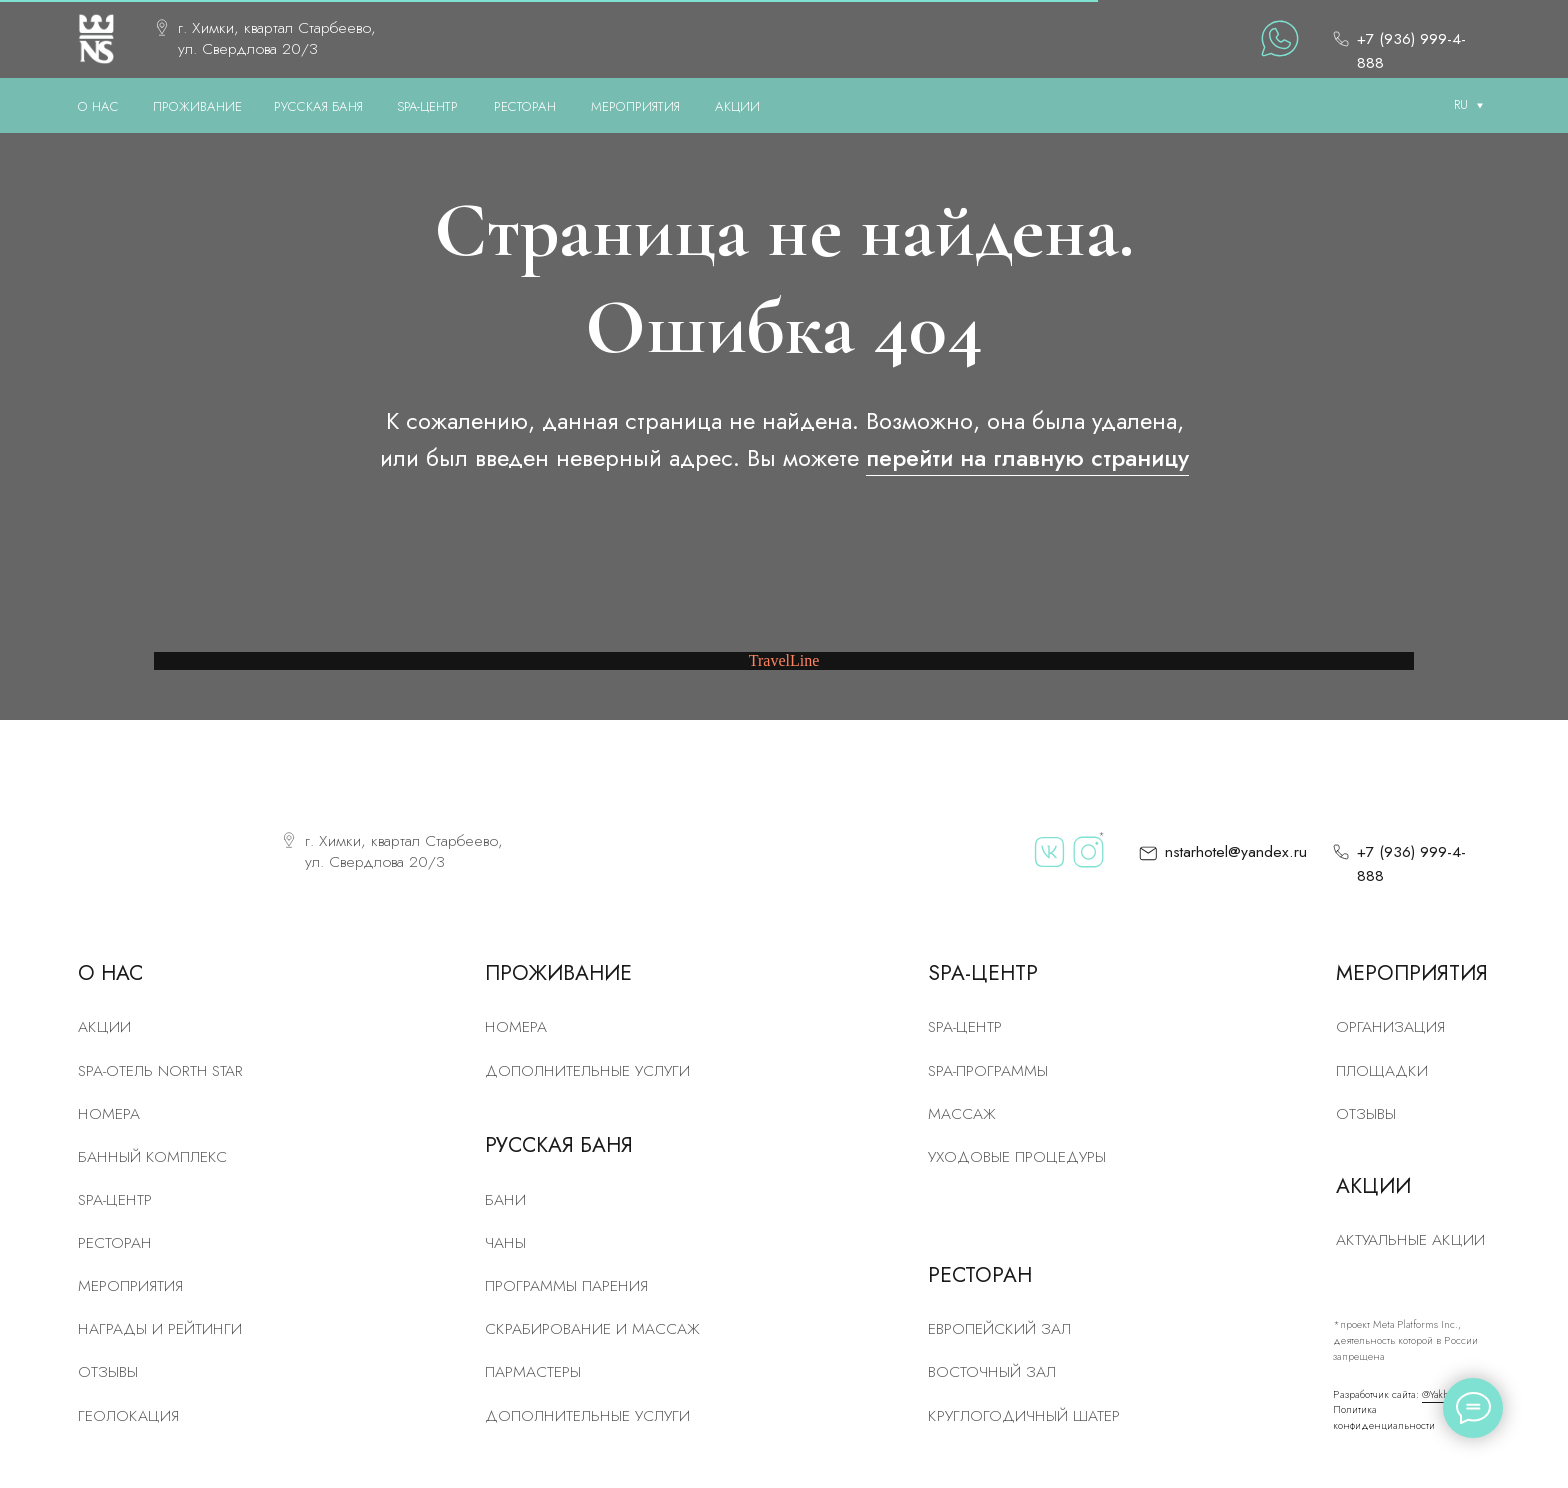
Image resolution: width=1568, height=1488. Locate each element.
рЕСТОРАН (115, 1242)
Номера (516, 1026)
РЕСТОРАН (525, 106)
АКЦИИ (737, 106)
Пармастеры (533, 1371)
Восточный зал (992, 1371)
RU (1461, 104)
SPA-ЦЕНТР (427, 106)
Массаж (962, 1113)
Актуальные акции (1410, 1239)
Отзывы (108, 1371)
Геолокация (128, 1415)
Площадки (1382, 1070)
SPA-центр (115, 1199)
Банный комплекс (152, 1156)
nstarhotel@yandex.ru (1236, 851)
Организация (1390, 1026)
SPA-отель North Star (160, 1070)
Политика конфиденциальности (1384, 1417)
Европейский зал (999, 1328)
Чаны (505, 1242)
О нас (98, 106)
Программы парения (566, 1285)
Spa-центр (965, 1026)
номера (109, 1113)
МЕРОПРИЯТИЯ (635, 106)
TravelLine (784, 660)
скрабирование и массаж (592, 1328)
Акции (104, 1026)
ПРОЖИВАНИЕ (197, 106)
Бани (505, 1199)
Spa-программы (988, 1070)
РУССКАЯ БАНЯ (318, 106)
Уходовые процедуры (1017, 1156)
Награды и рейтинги (160, 1328)
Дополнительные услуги (587, 1070)
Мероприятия (130, 1285)
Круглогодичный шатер (1024, 1415)
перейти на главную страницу (1027, 458)
